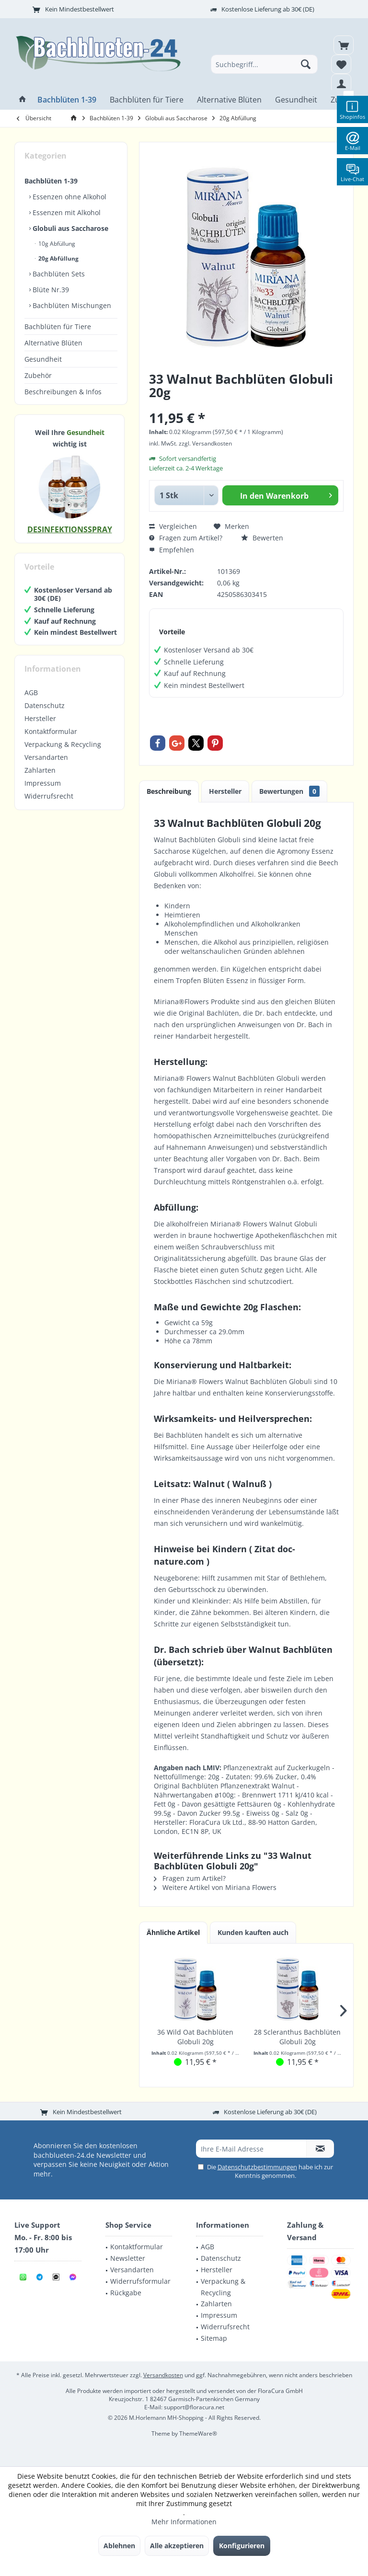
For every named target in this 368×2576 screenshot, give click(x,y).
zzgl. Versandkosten (205, 443)
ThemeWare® (198, 2433)
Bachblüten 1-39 (51, 180)
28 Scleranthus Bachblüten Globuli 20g (297, 2036)
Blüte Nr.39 (50, 289)
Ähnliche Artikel (173, 1932)
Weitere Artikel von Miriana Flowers (215, 1887)
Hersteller (40, 718)
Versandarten (46, 757)
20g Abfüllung (58, 258)
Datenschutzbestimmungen (257, 2167)
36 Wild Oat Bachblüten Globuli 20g (195, 2036)
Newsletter (127, 2258)
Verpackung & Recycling (62, 744)
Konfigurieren (241, 2545)
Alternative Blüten (53, 342)
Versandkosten (163, 2375)
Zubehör (38, 375)
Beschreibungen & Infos (63, 391)
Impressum (42, 783)
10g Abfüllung (56, 244)
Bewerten (262, 537)
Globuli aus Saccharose (69, 228)
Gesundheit (43, 359)
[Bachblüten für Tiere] (146, 100)
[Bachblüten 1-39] (67, 100)
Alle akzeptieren (177, 2545)
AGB (31, 692)
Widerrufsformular (140, 2281)
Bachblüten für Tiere (57, 326)
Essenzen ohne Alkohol (68, 196)
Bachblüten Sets (58, 273)
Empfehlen (171, 549)
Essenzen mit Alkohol (66, 212)
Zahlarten (40, 770)
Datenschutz (44, 705)
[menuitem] (344, 45)
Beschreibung (169, 791)
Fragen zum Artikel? (185, 537)
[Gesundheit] (296, 100)
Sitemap (214, 2338)
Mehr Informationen (184, 2521)
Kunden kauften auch (253, 1932)
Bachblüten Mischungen (71, 305)
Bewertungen (289, 791)
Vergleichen (173, 526)
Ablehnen (119, 2545)
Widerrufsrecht (48, 796)
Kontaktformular (50, 731)
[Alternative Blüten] (229, 100)
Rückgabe (125, 2292)
